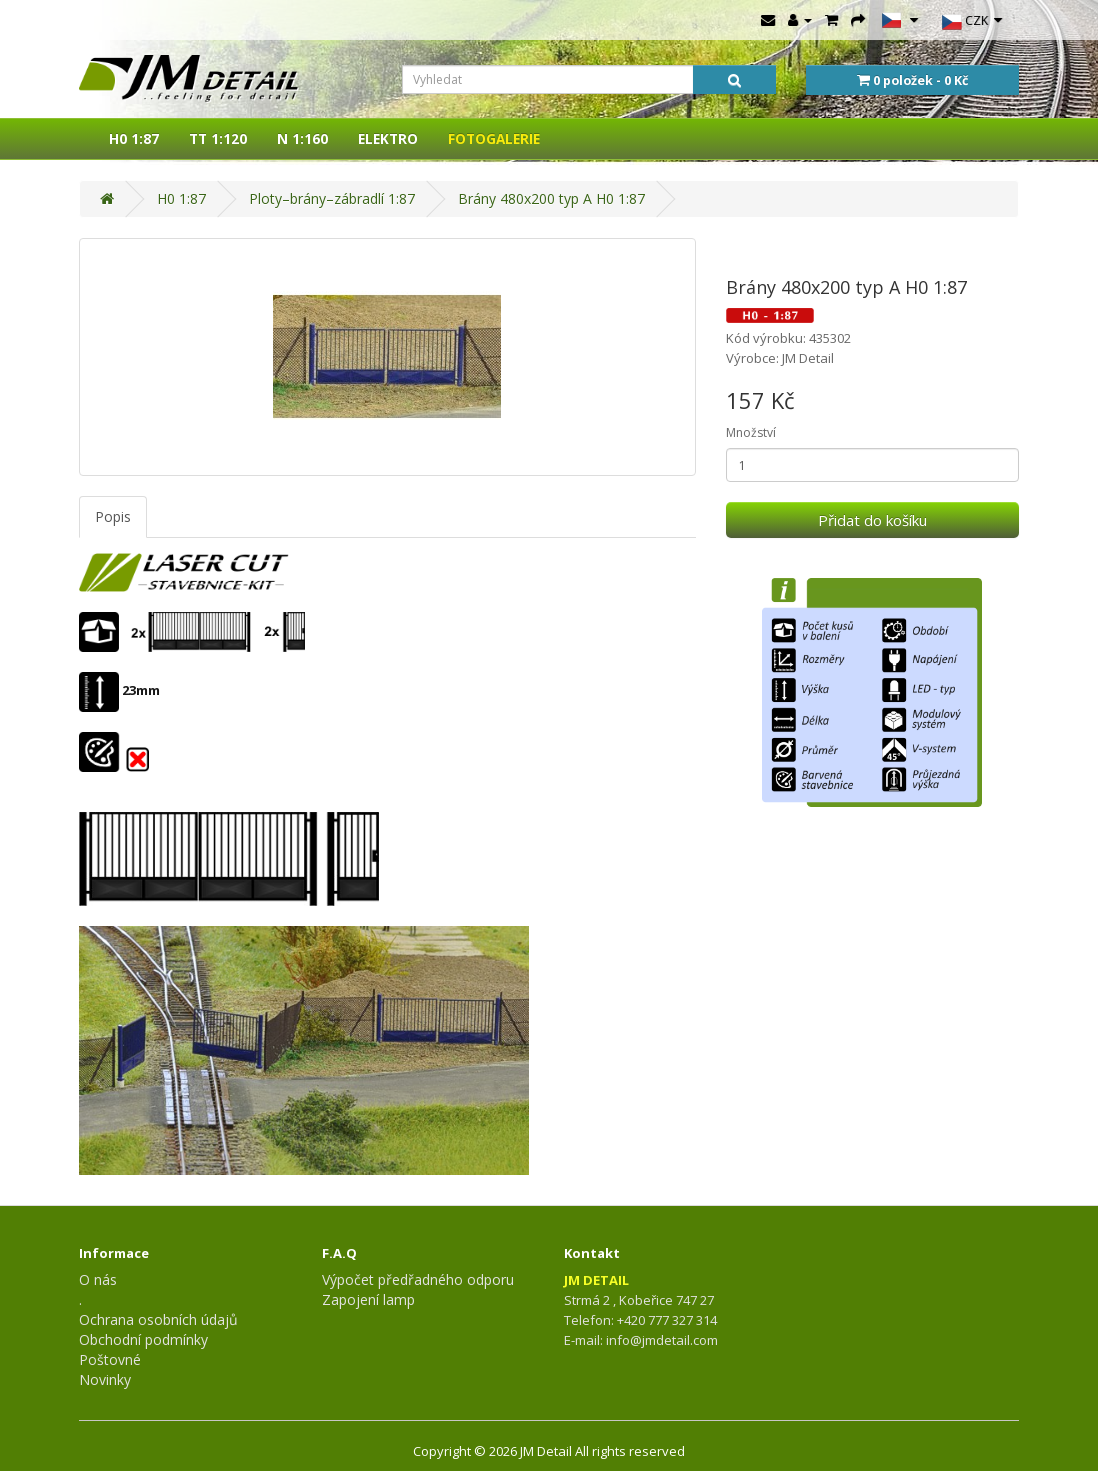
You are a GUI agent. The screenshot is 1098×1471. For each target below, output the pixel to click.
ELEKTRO (388, 139)
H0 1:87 (134, 139)
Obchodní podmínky (143, 1339)
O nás (98, 1279)
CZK (972, 22)
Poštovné (110, 1359)
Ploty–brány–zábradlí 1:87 (332, 198)
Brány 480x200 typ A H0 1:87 (551, 198)
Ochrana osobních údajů (158, 1319)
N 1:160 (302, 139)
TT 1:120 (218, 139)
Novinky (105, 1379)
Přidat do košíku (872, 520)
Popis (113, 516)
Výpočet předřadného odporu (418, 1279)
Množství (751, 432)
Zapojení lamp (368, 1299)
